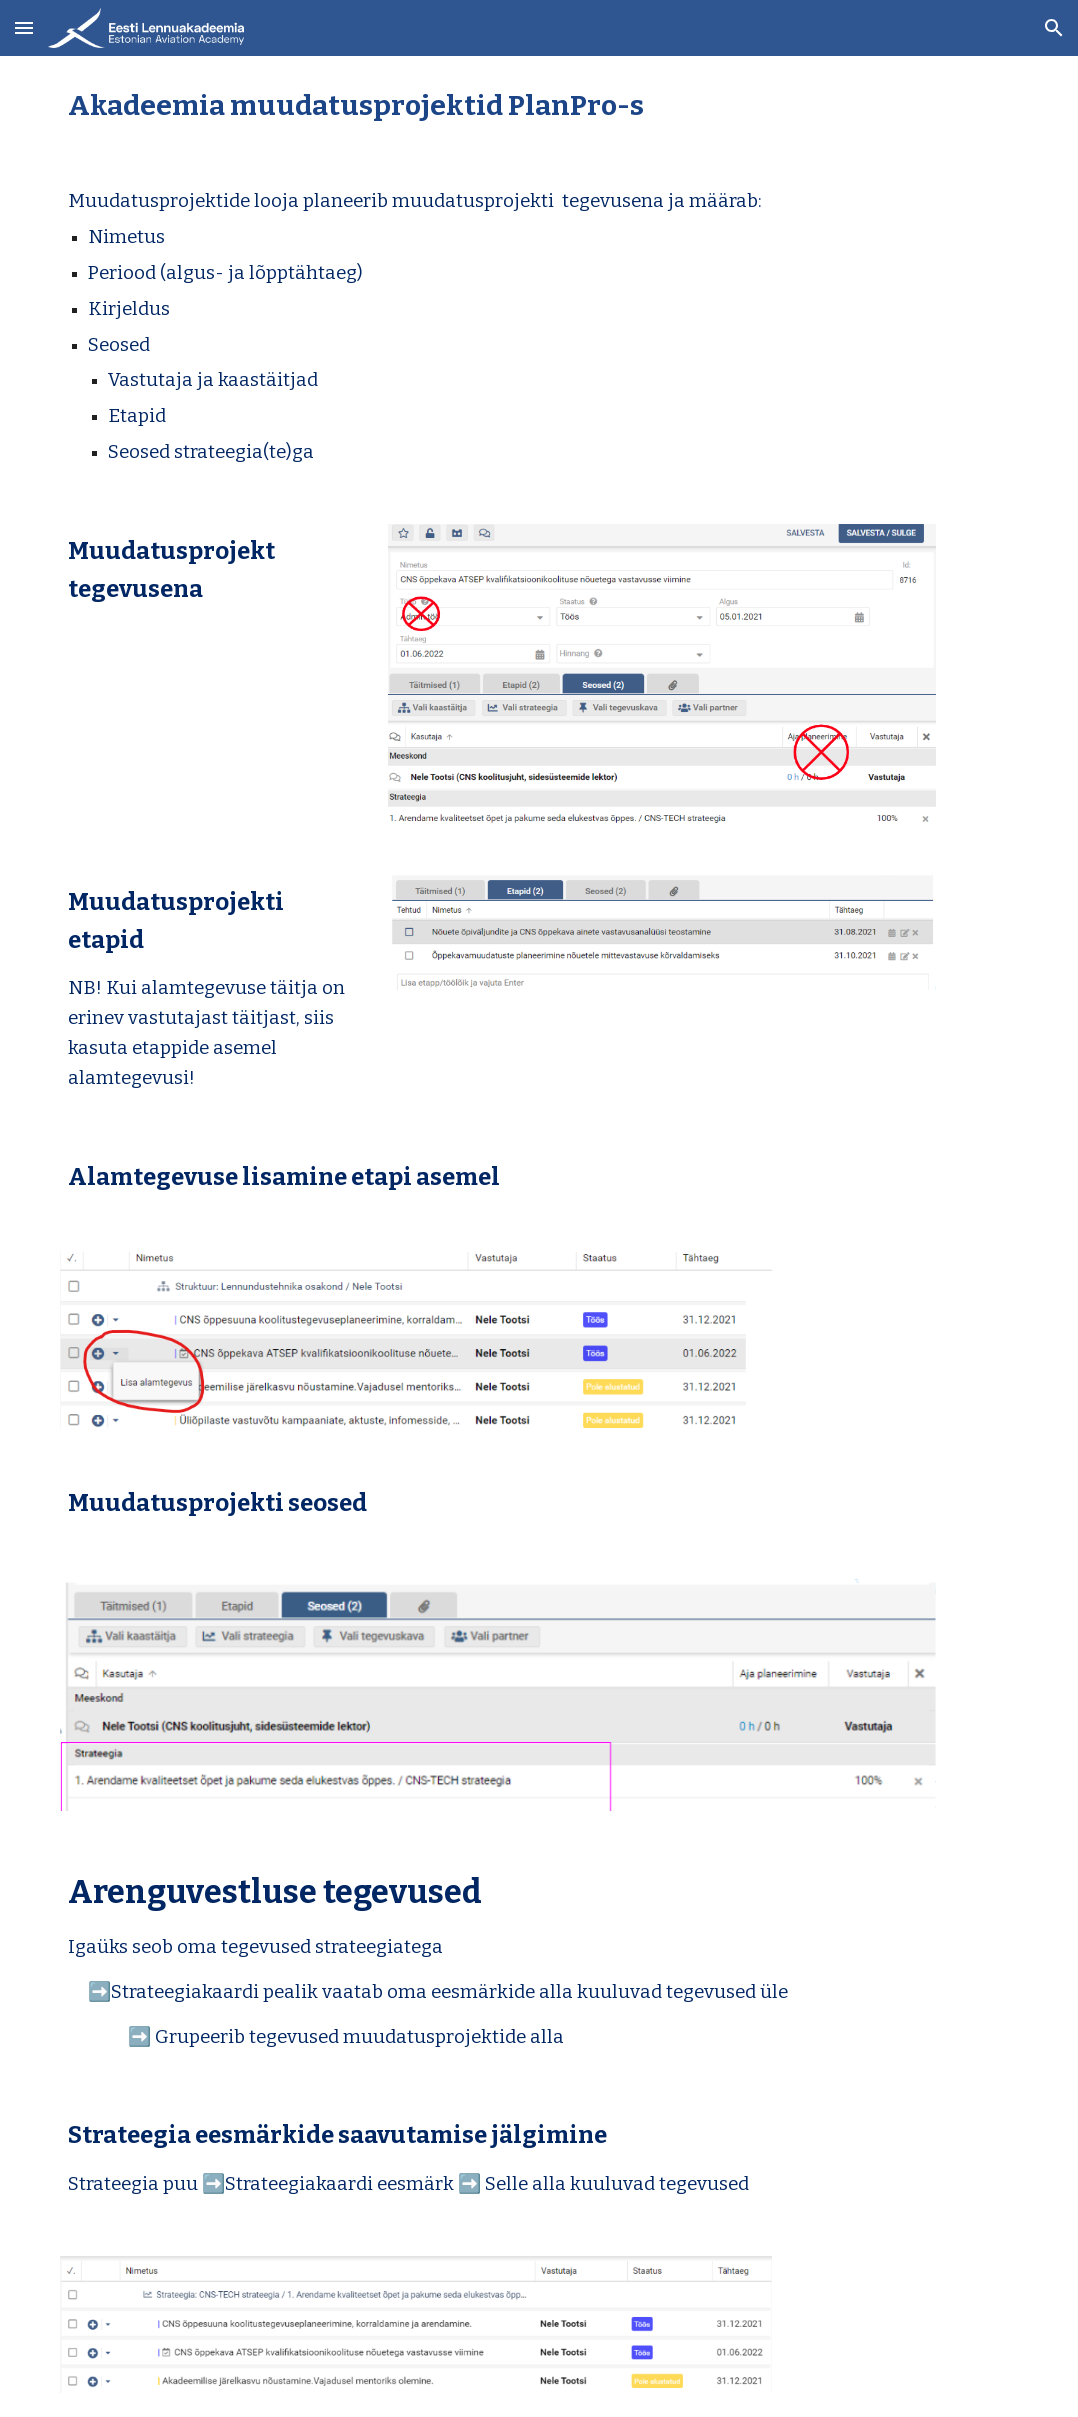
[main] (538, 105)
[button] (24, 27)
